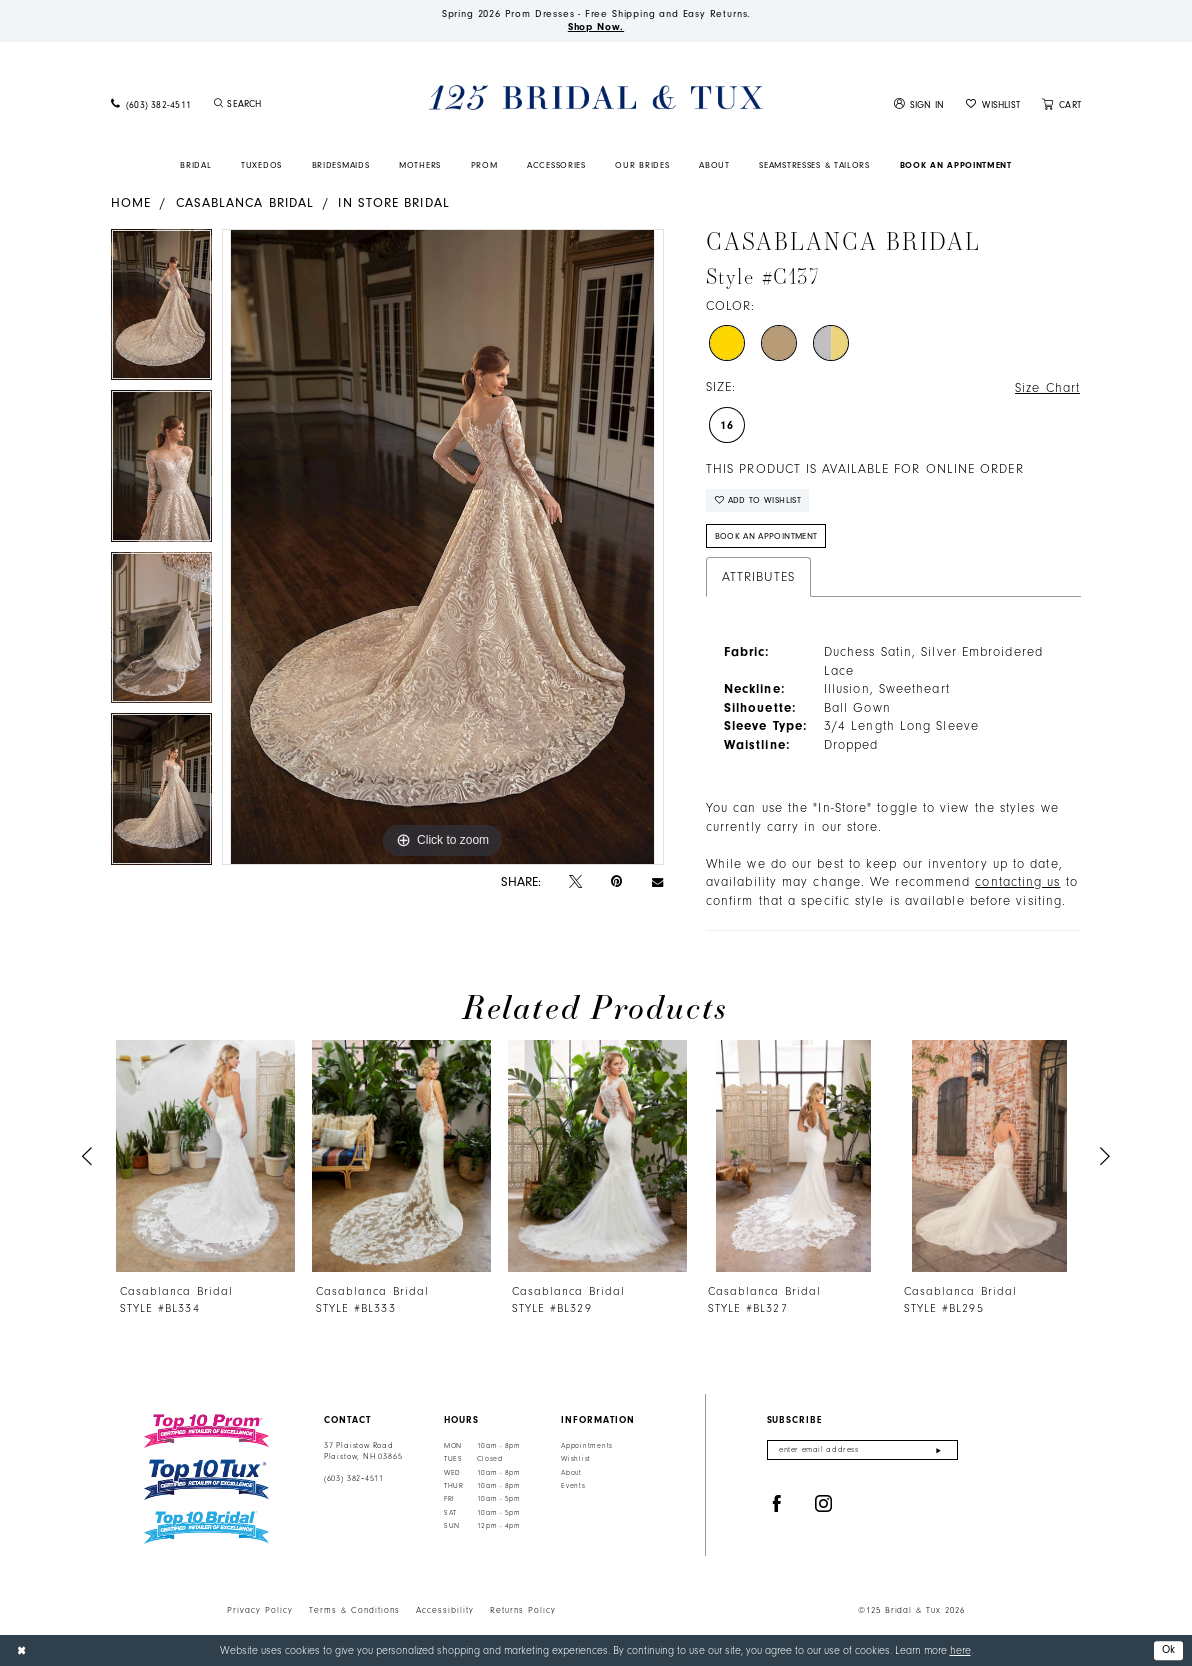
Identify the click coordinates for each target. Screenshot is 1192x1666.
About (571, 1473)
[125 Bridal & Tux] (595, 97)
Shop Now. (596, 27)
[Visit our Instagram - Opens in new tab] (824, 1504)
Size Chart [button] (1047, 388)
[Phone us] (151, 104)
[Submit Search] (218, 104)
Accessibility (445, 1610)
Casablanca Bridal (245, 202)
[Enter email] (862, 1450)
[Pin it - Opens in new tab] (616, 881)
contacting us (1017, 882)
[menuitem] (151, 104)
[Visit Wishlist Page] (993, 104)
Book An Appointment (766, 536)
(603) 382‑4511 (354, 1478)
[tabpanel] (161, 310)
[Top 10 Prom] (206, 1431)
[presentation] (205, 1156)
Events (573, 1486)
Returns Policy (523, 1610)
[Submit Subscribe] (938, 1450)
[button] (919, 104)
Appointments (587, 1446)
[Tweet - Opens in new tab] (575, 882)
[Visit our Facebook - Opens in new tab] (777, 1504)
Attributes (758, 577)
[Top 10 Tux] (206, 1479)
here (960, 1650)
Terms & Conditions (354, 1610)
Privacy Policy (260, 1610)
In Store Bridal (393, 202)
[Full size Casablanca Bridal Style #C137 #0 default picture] (443, 547)
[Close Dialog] (21, 1650)
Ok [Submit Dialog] (1169, 1649)
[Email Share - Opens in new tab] (657, 881)
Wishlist (576, 1459)
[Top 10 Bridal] (206, 1527)
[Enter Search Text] (290, 104)
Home (131, 202)
